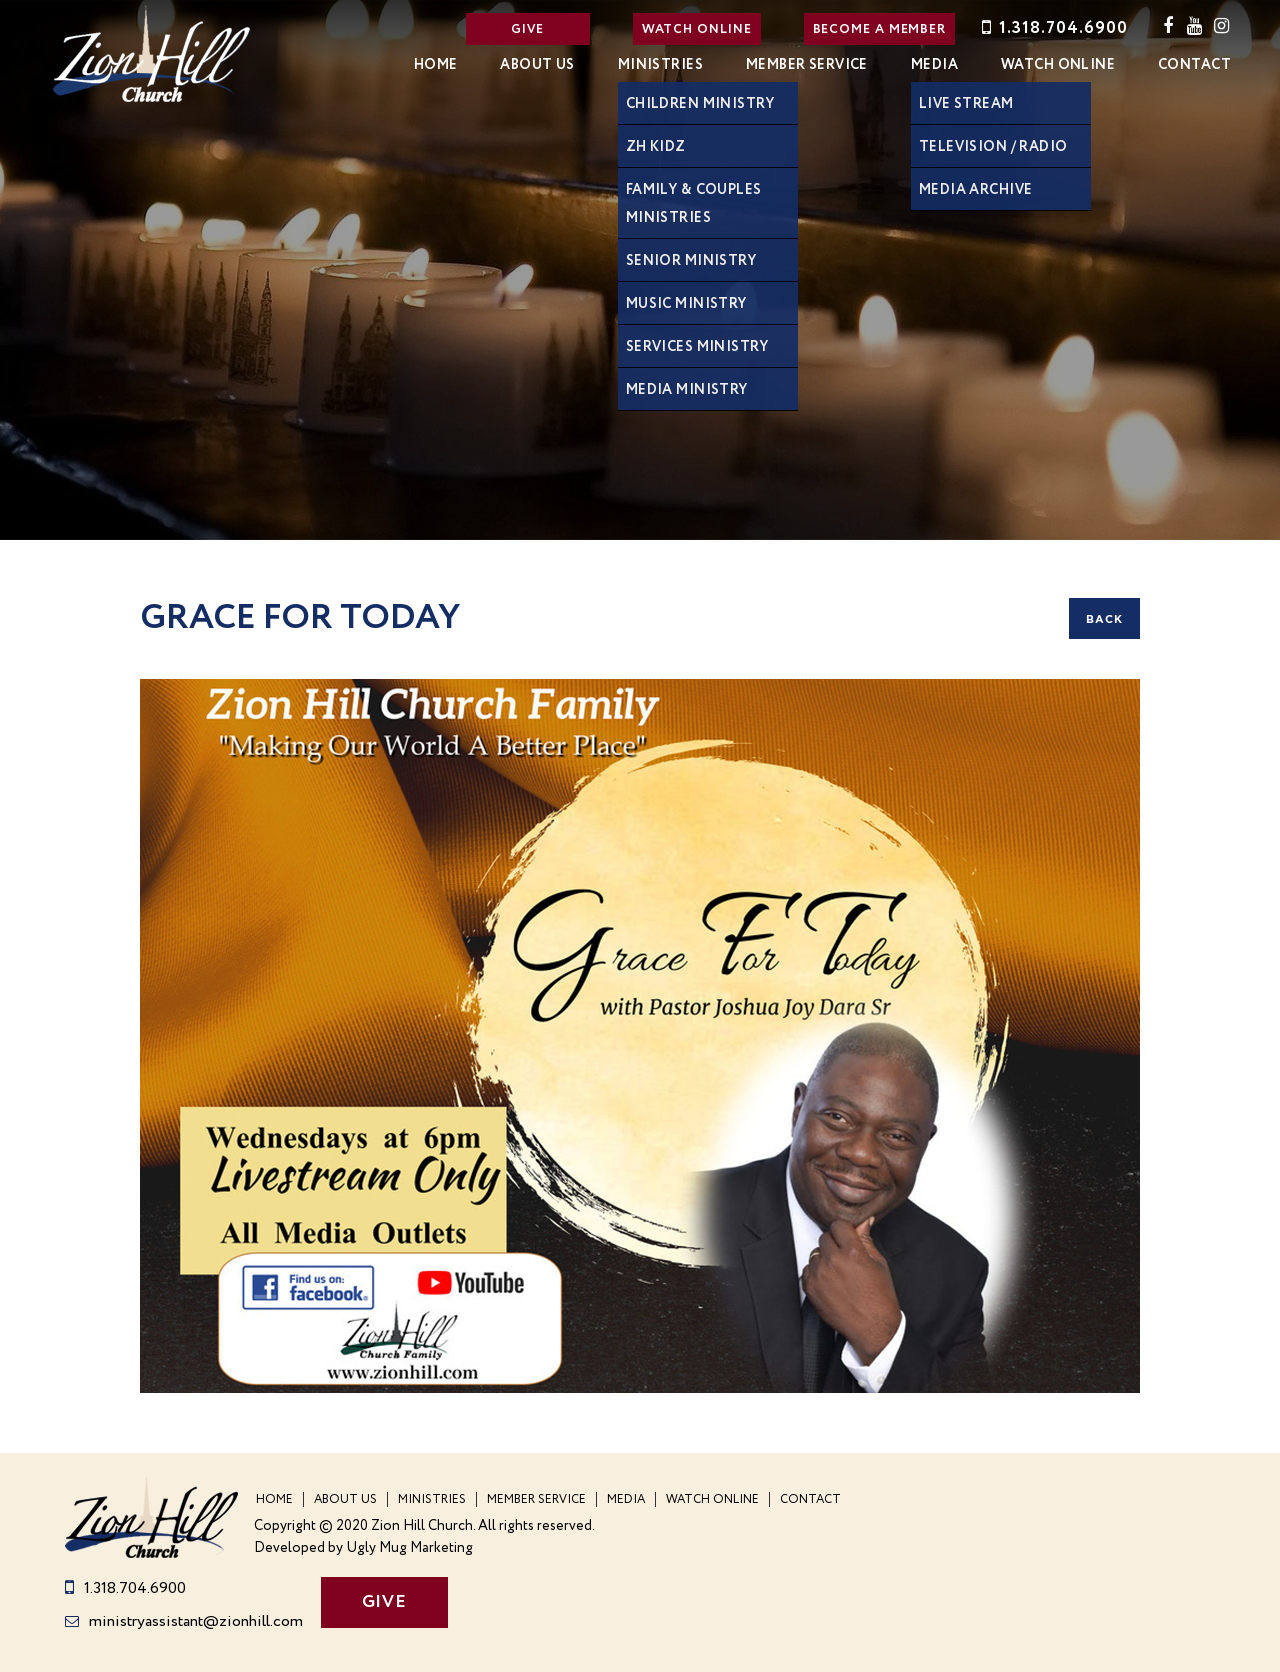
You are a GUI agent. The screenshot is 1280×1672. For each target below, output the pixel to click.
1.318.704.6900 (1053, 28)
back (1104, 619)
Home (436, 65)
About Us (537, 65)
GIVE (527, 29)
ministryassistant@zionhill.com (184, 1621)
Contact (1194, 65)
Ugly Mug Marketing (409, 1548)
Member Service (807, 65)
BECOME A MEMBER (880, 29)
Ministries (660, 65)
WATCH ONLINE (697, 29)
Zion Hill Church (152, 53)
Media (934, 65)
